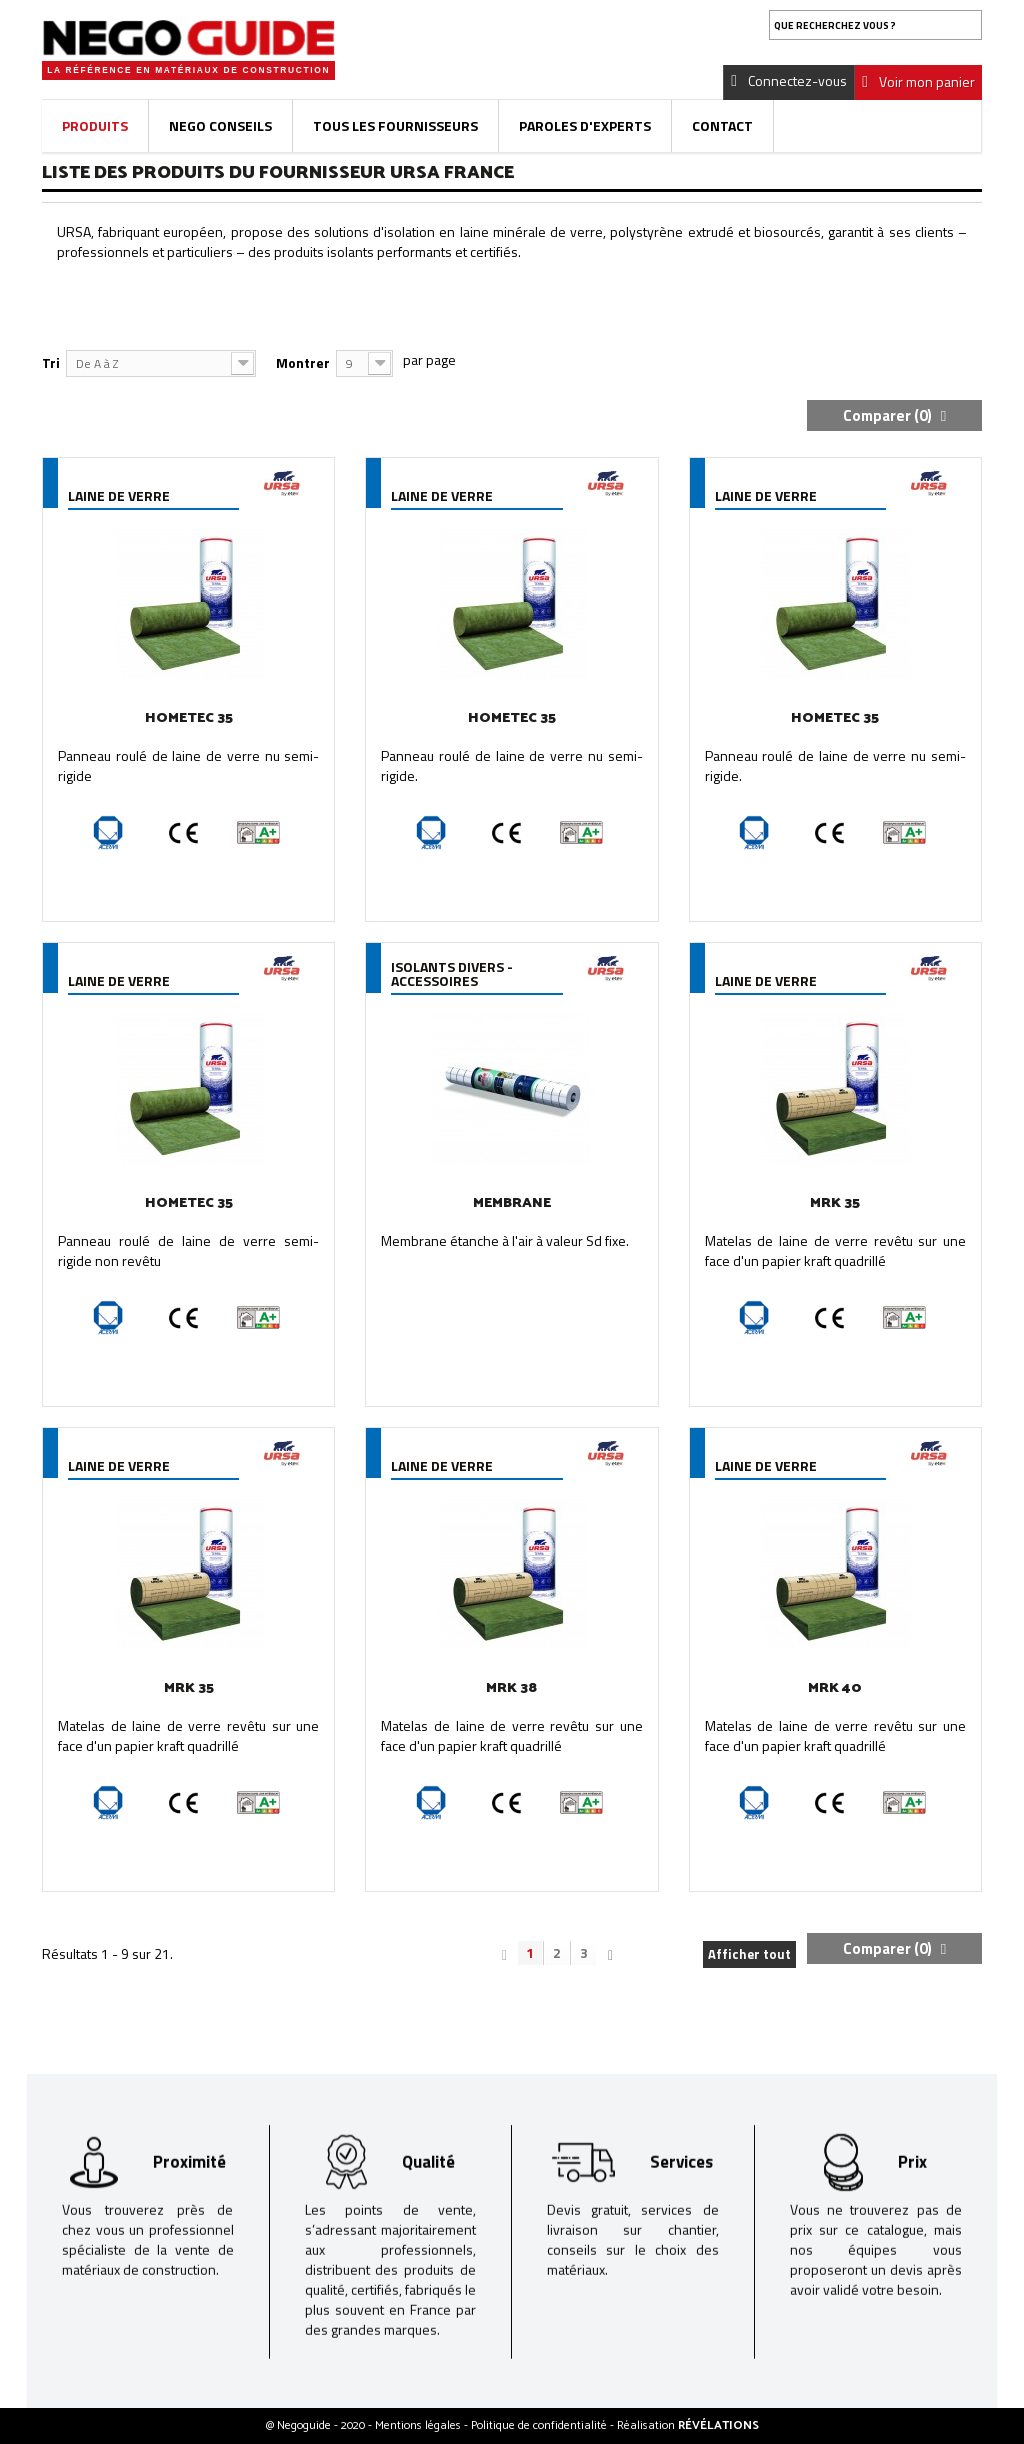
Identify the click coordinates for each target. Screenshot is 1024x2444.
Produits (95, 125)
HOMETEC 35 (189, 718)
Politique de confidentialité (540, 2425)
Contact (722, 125)
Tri (51, 362)
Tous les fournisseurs (395, 125)
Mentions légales (419, 2425)
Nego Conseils (220, 125)
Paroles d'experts (585, 125)
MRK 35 (835, 1203)
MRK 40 (835, 1688)
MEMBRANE (512, 1203)
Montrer (303, 362)
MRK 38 (511, 1688)
